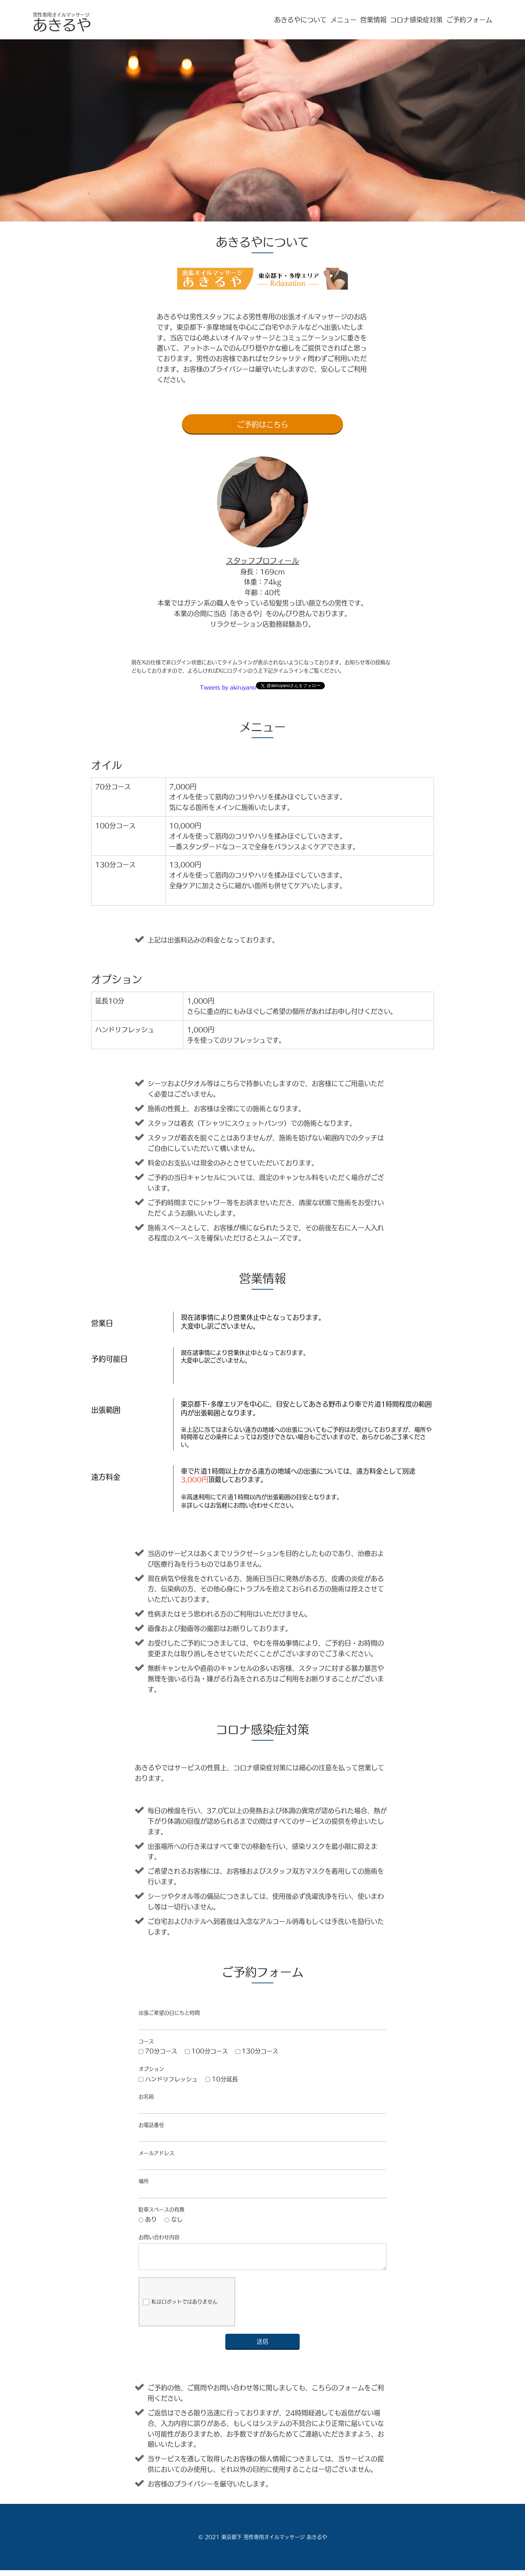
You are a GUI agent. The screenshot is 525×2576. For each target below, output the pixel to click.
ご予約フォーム (469, 19)
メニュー (343, 19)
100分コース (206, 2051)
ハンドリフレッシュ (168, 2079)
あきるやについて (300, 19)
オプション (151, 2068)
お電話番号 (151, 2125)
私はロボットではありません (180, 2308)
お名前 (146, 2096)
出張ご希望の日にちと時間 (169, 2012)
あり (148, 2219)
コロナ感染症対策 (416, 19)
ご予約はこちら (262, 424)
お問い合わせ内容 (159, 2237)
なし (173, 2219)
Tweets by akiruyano (228, 687)
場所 (144, 2181)
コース (146, 2041)
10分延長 (221, 2079)
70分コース (158, 2051)
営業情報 (373, 19)
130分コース (257, 2051)
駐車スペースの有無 (161, 2209)
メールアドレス (156, 2153)
